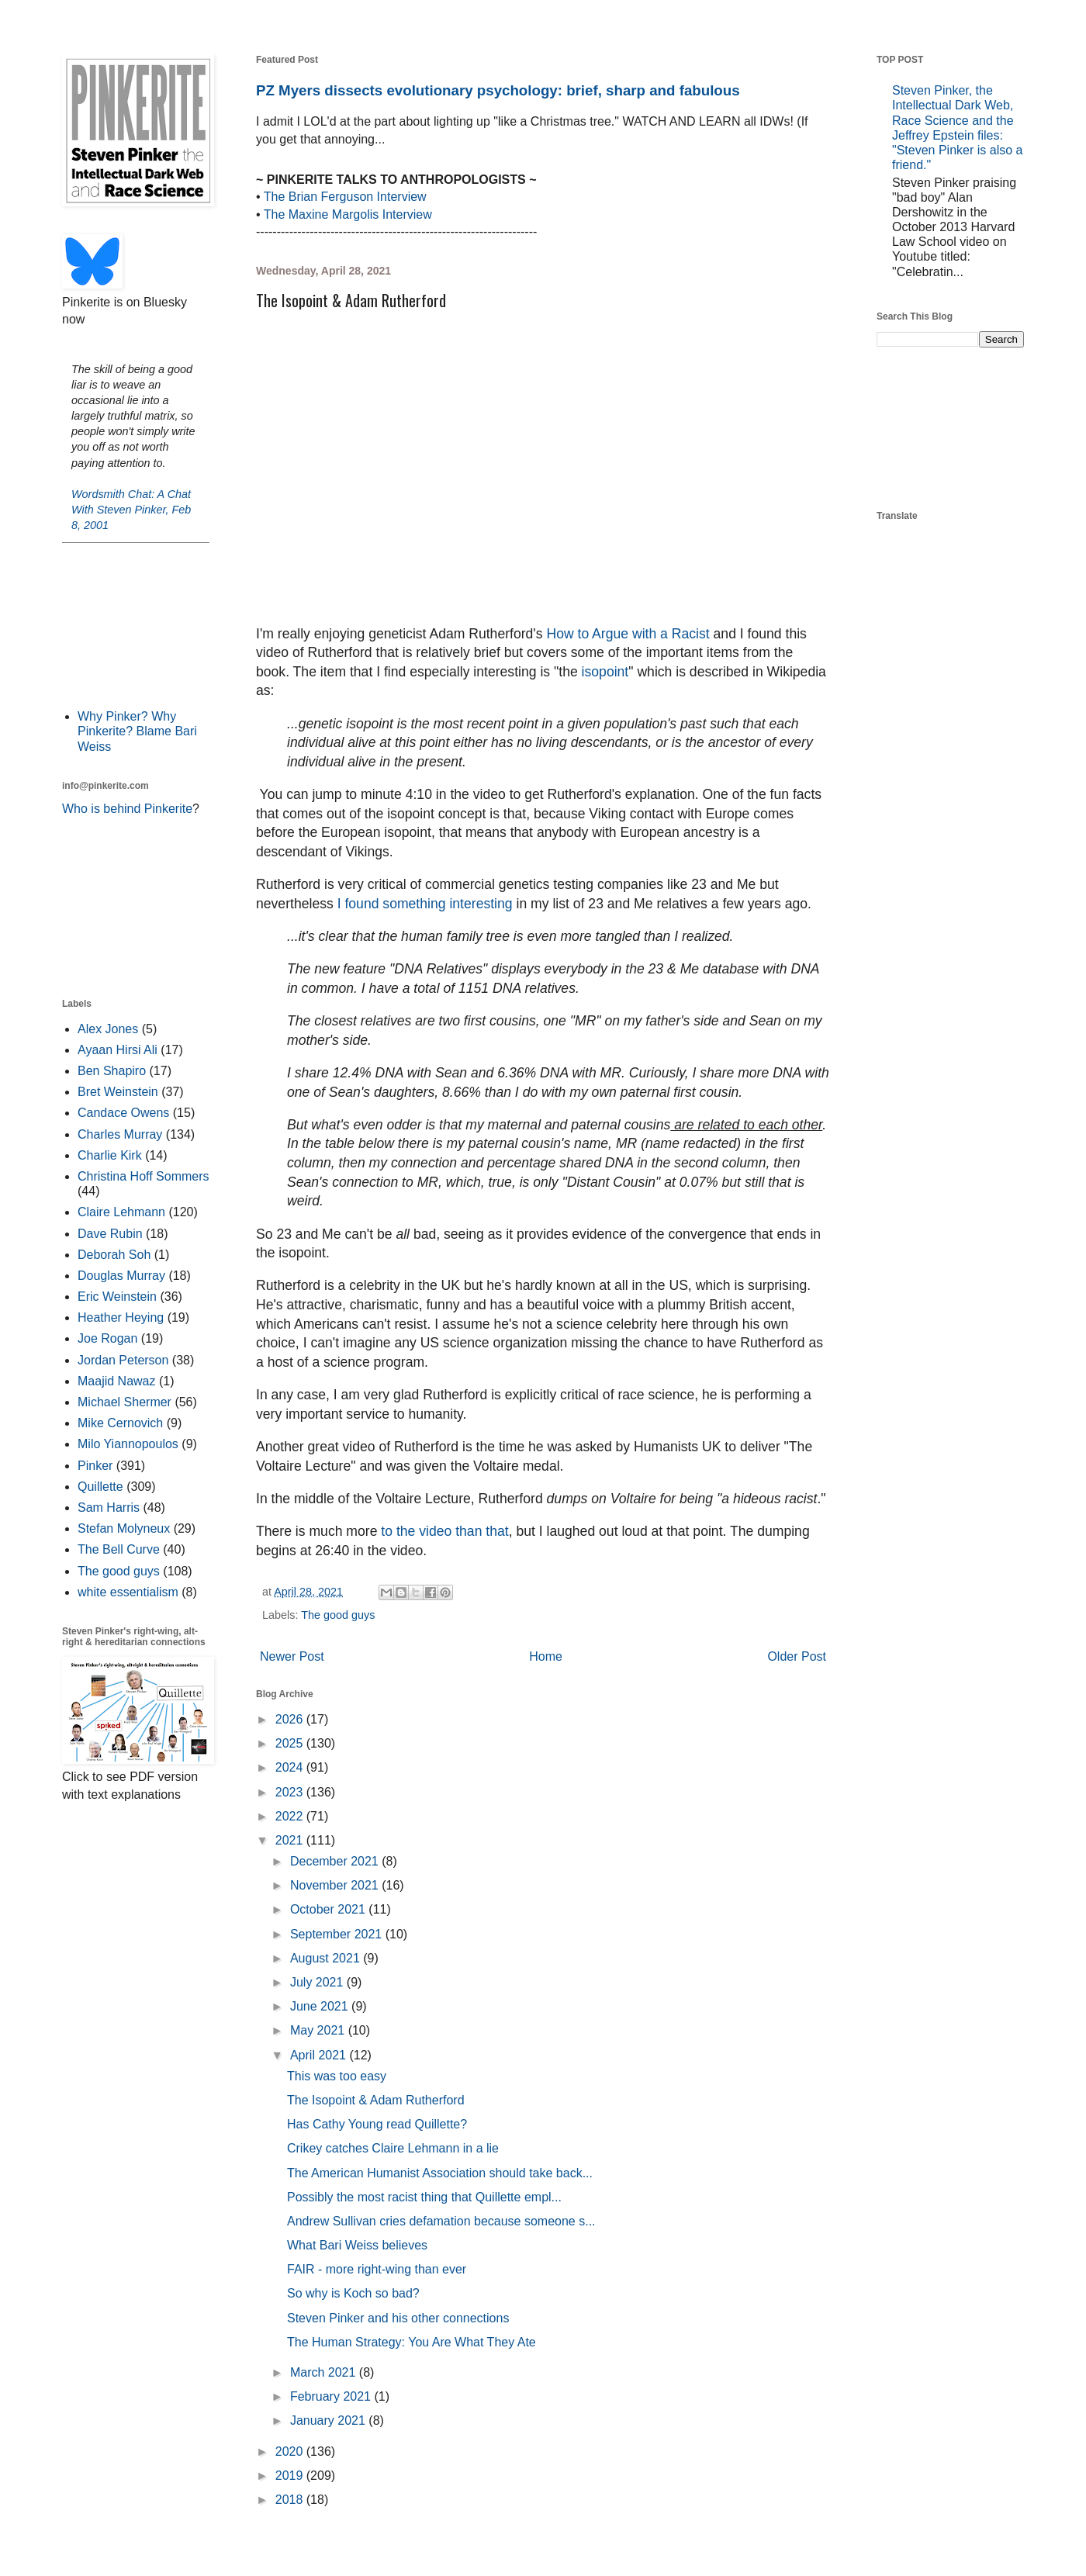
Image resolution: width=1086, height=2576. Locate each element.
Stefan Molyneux (124, 1528)
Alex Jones (108, 1029)
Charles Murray (120, 1134)
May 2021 (319, 2030)
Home (545, 1656)
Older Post (796, 1656)
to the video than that (444, 1531)
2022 (290, 1816)
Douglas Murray (121, 1275)
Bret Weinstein (118, 1091)
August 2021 (326, 1958)
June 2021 (320, 2006)
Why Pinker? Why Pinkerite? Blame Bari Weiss (137, 731)
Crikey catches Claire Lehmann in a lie (393, 2148)
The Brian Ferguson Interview (345, 196)
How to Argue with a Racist (629, 633)
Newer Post (292, 1656)
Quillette (100, 1486)
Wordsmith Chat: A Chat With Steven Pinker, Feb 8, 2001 (131, 509)
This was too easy (336, 2076)
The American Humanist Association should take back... (440, 2173)
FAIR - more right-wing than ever (376, 2269)
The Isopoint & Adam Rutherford (376, 2100)
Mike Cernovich (120, 1423)
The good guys (338, 1615)
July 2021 (318, 1982)
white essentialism (128, 1592)
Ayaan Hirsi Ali (117, 1049)
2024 (290, 1767)
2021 (290, 1840)
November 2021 (336, 1885)
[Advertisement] (135, 624)
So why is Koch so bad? (353, 2293)
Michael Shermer (124, 1402)
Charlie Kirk (110, 1155)
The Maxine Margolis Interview (348, 214)
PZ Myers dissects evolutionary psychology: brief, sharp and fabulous (498, 90)
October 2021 (329, 1909)
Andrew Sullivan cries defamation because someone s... (441, 2221)
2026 (290, 1719)
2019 (290, 2475)
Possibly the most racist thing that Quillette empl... (424, 2197)
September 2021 (338, 1934)
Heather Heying (121, 1317)
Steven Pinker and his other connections (398, 2318)
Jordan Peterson (123, 1360)
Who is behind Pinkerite (127, 808)
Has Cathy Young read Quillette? (377, 2124)
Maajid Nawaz (116, 1381)
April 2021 (320, 2055)
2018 (290, 2499)
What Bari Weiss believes (357, 2245)
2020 (290, 2451)
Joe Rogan (107, 1338)
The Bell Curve (119, 1549)
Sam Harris (109, 1507)
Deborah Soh (114, 1254)
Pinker (95, 1465)
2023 (290, 1792)
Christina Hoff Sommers (143, 1176)
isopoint (605, 671)
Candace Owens (123, 1112)
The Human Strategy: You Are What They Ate (411, 2342)
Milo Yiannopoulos (128, 1444)
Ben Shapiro (112, 1070)
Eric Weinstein (117, 1296)
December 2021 (336, 1861)
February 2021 (332, 2396)
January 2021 (329, 2420)
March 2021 (324, 2372)
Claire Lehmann (121, 1212)
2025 (290, 1743)
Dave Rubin (110, 1233)
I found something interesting (425, 903)
